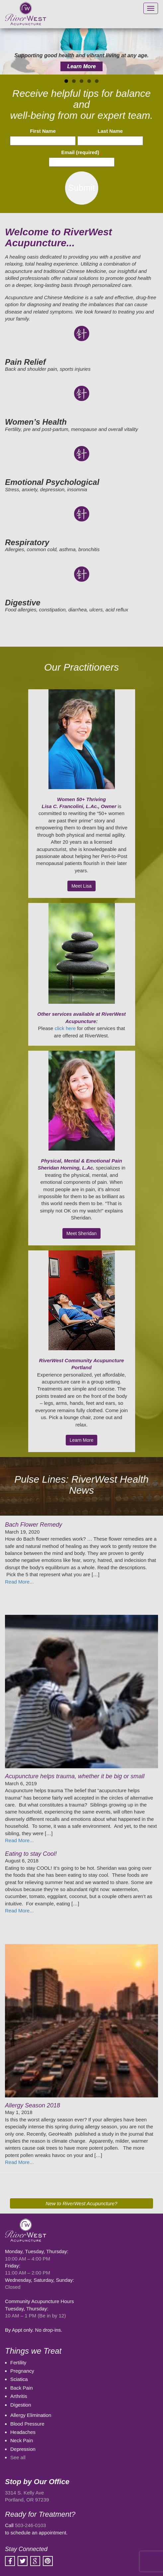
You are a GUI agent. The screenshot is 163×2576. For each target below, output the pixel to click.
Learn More (81, 66)
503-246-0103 (30, 2525)
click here (65, 1028)
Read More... (19, 1582)
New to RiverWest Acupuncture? (82, 2203)
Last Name (110, 131)
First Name (43, 131)
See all (18, 2457)
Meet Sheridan (81, 1233)
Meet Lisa (81, 886)
